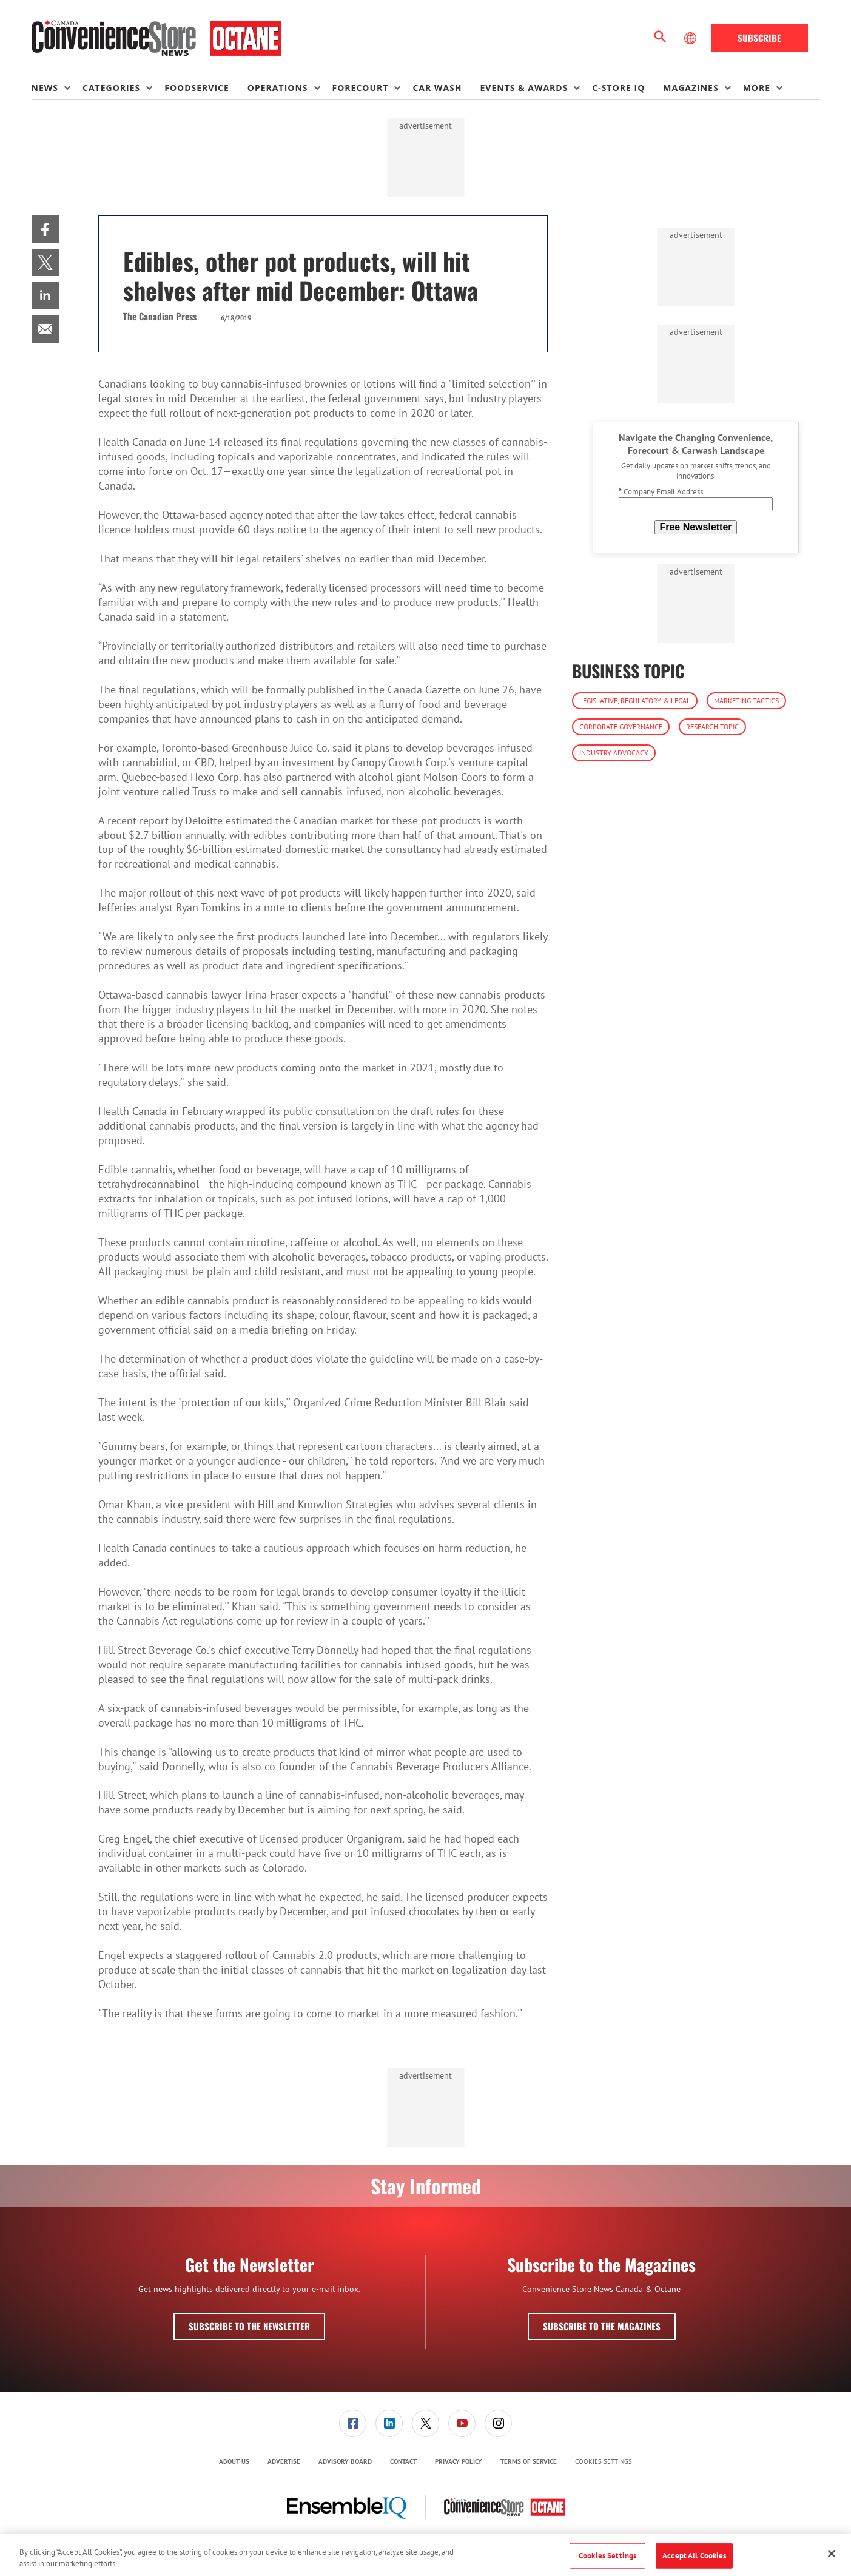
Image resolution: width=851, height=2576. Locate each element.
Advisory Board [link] (345, 2461)
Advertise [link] (283, 2461)
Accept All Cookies (694, 2556)
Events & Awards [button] (524, 87)
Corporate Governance (620, 726)
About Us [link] (234, 2461)
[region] (425, 2555)
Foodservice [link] (196, 87)
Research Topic (712, 726)
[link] (45, 229)
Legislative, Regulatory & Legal (634, 700)
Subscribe (759, 37)
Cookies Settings (603, 2461)
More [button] (756, 87)
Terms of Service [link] (528, 2461)
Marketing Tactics (746, 700)
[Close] (831, 2553)
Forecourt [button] (360, 87)
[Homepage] (157, 38)
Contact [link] (403, 2461)
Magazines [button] (690, 87)
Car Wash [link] (437, 87)
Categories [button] (111, 87)
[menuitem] (57, 87)
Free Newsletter (695, 527)
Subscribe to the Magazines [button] (602, 2326)
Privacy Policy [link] (458, 2461)
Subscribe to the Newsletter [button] (249, 2326)
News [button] (45, 87)
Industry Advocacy (613, 752)
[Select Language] (691, 38)
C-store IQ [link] (618, 87)
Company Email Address (661, 492)
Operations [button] (277, 87)
